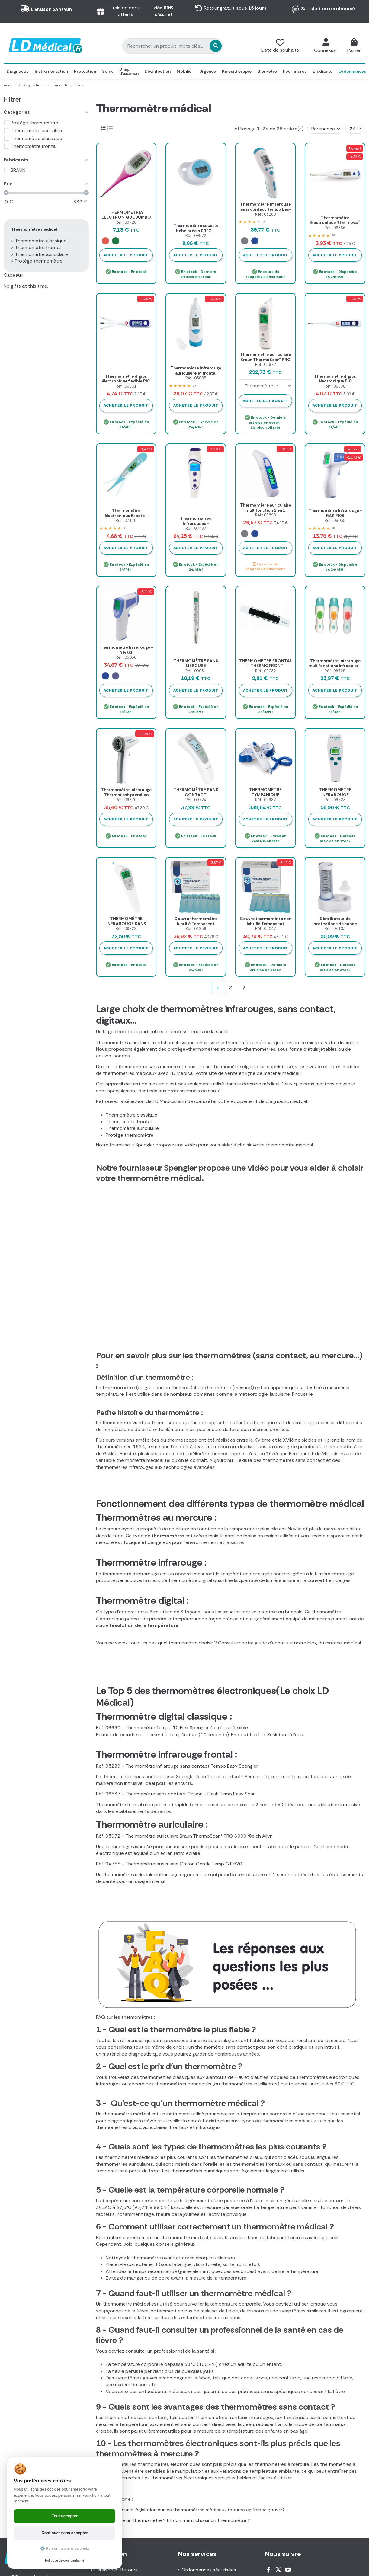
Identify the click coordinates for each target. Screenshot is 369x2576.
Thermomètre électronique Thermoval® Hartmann (335, 223)
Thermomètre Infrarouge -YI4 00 (126, 649)
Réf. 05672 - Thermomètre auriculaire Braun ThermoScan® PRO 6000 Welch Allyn (184, 1836)
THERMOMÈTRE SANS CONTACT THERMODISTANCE (195, 795)
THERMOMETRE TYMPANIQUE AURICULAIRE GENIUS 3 (266, 795)
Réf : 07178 (126, 520)
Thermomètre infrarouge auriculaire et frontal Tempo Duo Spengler (195, 373)
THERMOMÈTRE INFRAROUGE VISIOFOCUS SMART (335, 795)
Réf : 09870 (126, 799)
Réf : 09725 (335, 670)
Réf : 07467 (195, 528)
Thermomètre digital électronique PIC (335, 378)
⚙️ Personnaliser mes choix (64, 2548)
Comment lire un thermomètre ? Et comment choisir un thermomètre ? (173, 2520)
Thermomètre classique (131, 1115)
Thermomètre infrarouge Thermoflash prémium (126, 792)
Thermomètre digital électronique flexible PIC (126, 378)
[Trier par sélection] (326, 128)
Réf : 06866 (335, 227)
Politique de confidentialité (64, 2560)
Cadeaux (13, 275)
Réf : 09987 (265, 799)
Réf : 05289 (265, 214)
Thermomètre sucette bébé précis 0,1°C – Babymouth (195, 230)
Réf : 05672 (265, 364)
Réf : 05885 (195, 378)
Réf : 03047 (265, 928)
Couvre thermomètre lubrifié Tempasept (195, 921)
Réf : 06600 (335, 386)
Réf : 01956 (195, 928)
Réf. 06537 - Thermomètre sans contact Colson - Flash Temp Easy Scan (176, 1794)
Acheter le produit (126, 255)
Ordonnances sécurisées (208, 2570)
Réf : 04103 (335, 928)
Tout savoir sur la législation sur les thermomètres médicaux (161, 2510)
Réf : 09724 (195, 799)
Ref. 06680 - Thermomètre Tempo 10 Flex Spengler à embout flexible (172, 1727)
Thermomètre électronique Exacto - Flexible (126, 515)
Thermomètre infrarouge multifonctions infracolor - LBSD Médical (335, 666)
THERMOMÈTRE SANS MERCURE (195, 663)
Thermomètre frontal (129, 1121)
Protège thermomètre (129, 1135)
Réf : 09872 (195, 235)
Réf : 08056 (126, 657)
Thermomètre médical (34, 229)
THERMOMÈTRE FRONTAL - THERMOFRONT (265, 663)
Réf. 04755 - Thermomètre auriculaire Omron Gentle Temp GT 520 (169, 1864)
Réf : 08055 (335, 520)
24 (355, 129)
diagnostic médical (286, 1101)
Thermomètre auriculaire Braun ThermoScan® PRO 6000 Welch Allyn (265, 359)
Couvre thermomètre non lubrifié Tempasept (265, 921)
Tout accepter (65, 2516)
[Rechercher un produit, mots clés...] (182, 46)
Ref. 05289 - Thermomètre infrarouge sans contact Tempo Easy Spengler (177, 1766)
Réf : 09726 (126, 222)
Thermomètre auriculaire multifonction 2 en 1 (265, 507)
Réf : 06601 (126, 386)
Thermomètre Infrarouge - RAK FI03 (335, 513)
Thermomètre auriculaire (132, 1128)
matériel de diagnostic (127, 2054)
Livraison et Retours (116, 2570)
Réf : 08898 (265, 515)
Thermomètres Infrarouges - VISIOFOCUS (195, 523)
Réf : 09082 (265, 670)
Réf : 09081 (195, 670)
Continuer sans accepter (65, 2532)
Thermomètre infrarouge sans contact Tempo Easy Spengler (265, 209)
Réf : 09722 (126, 928)
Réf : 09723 (335, 799)
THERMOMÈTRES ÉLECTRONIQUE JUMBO (126, 214)
